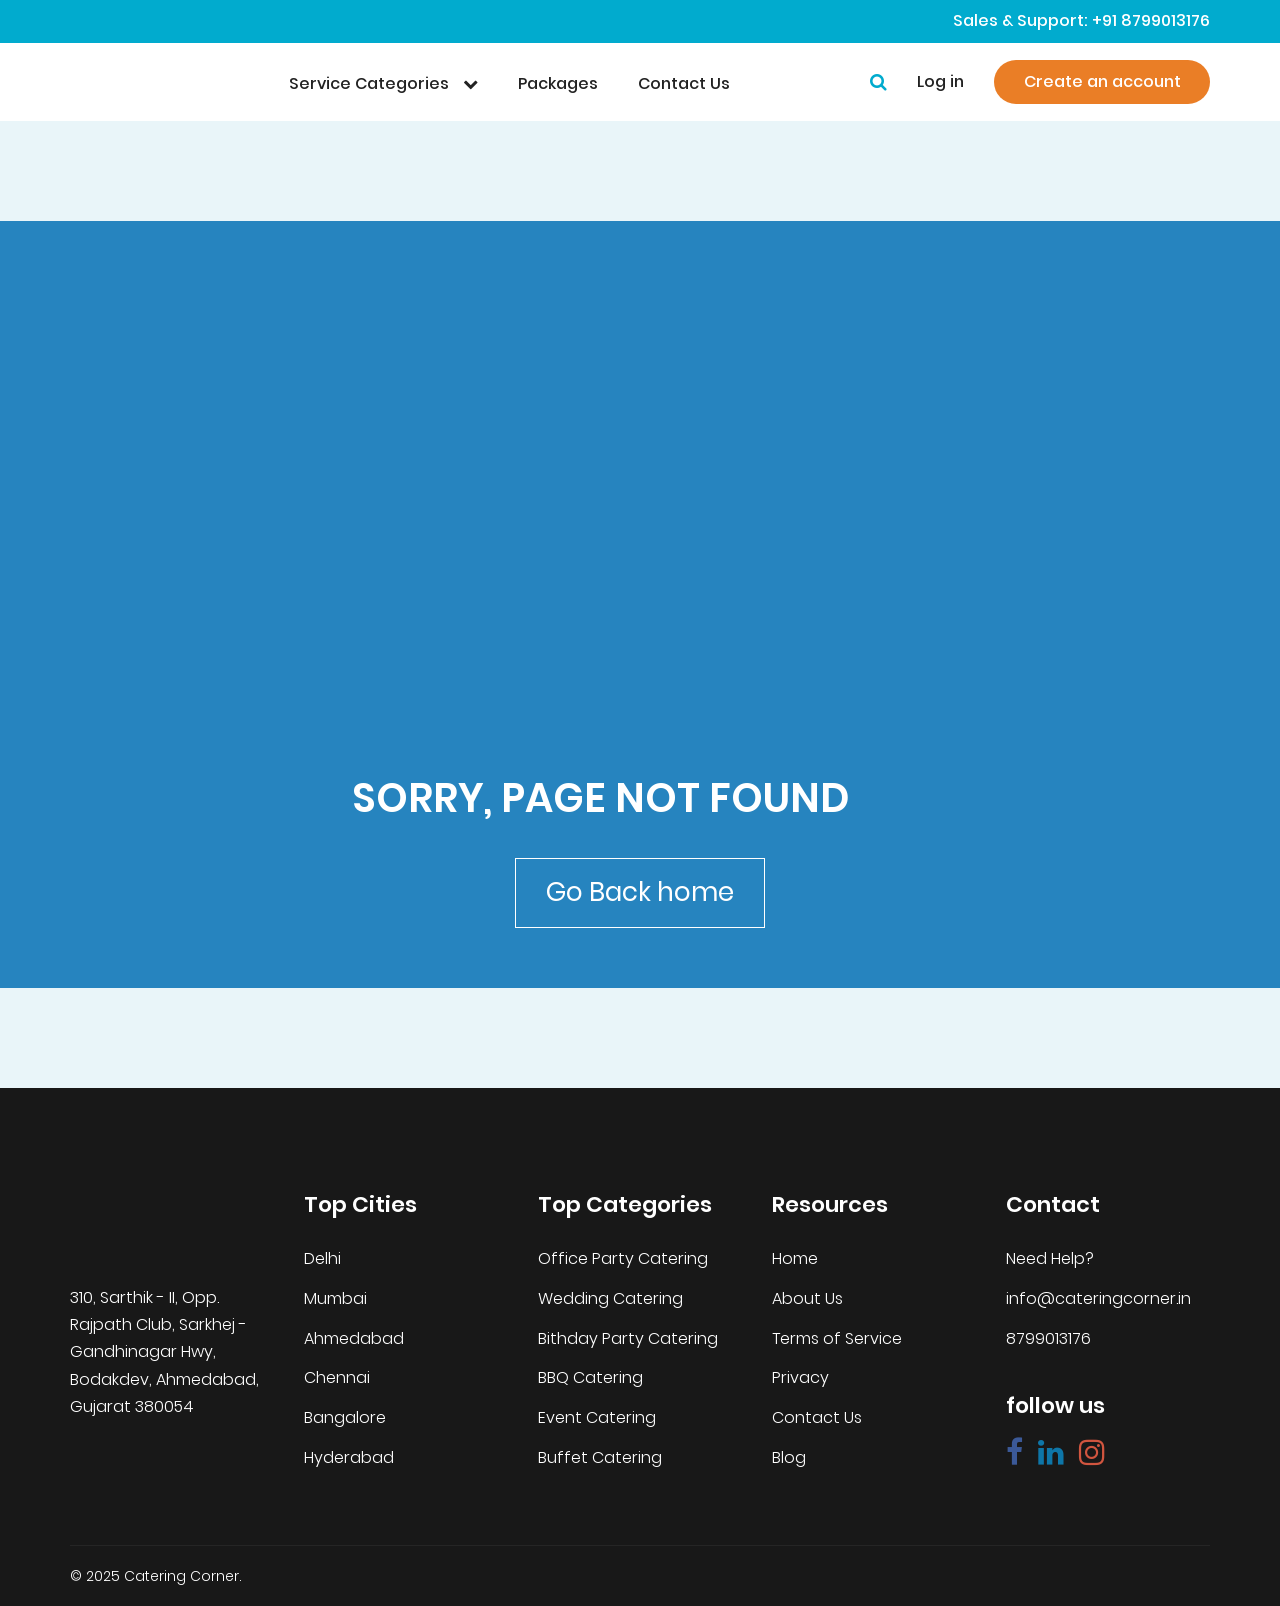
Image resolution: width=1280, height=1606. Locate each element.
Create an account (1102, 81)
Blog (789, 1458)
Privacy (800, 1378)
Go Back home (640, 892)
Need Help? (1050, 1259)
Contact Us (817, 1418)
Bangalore (345, 1418)
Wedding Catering (610, 1299)
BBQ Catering (590, 1378)
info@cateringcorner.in (1098, 1299)
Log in (940, 82)
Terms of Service (837, 1339)
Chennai (337, 1378)
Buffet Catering (600, 1458)
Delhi (322, 1259)
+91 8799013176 (1151, 21)
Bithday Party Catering (628, 1339)
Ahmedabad (354, 1339)
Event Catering (597, 1418)
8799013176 (1048, 1339)
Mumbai (335, 1299)
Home (795, 1259)
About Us (807, 1299)
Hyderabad (349, 1458)
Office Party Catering (623, 1259)
